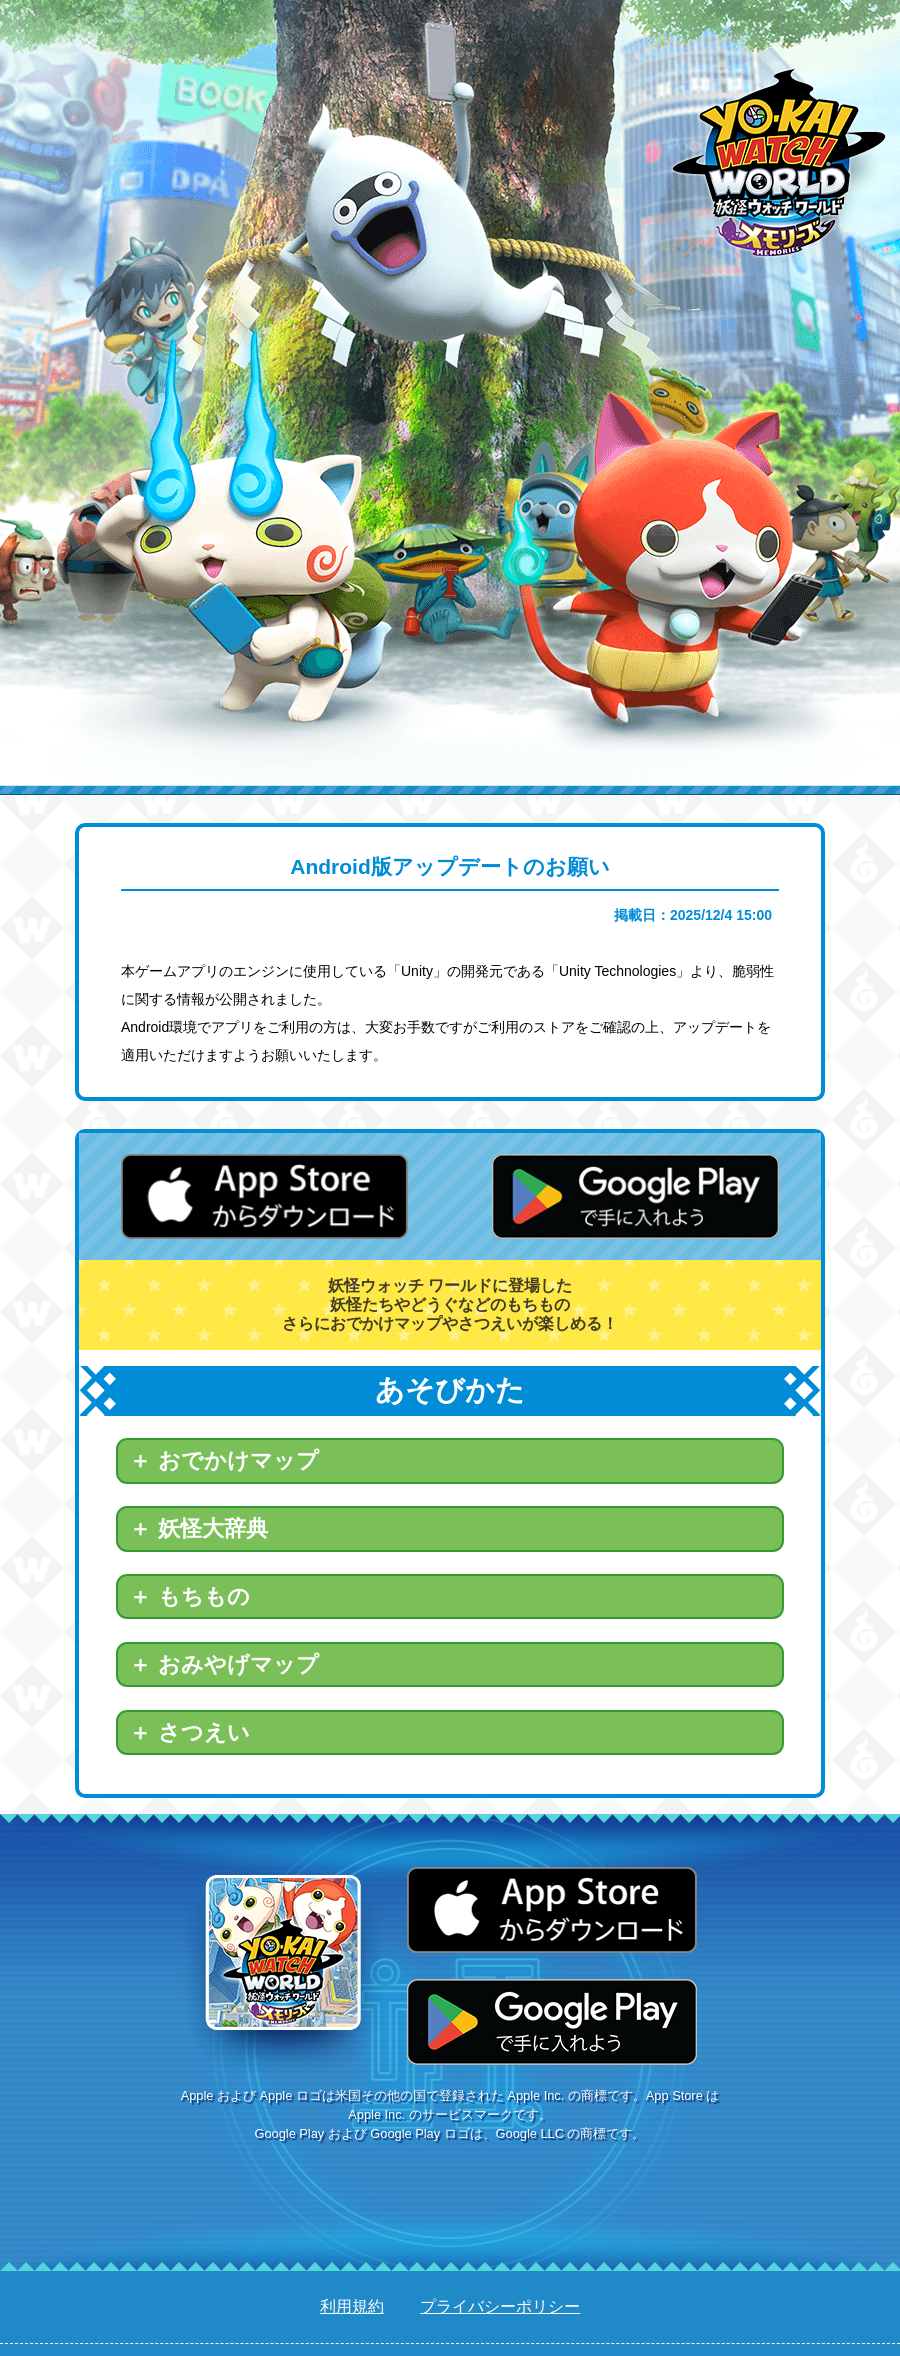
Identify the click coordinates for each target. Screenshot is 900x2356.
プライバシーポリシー (500, 2306)
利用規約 (352, 2306)
